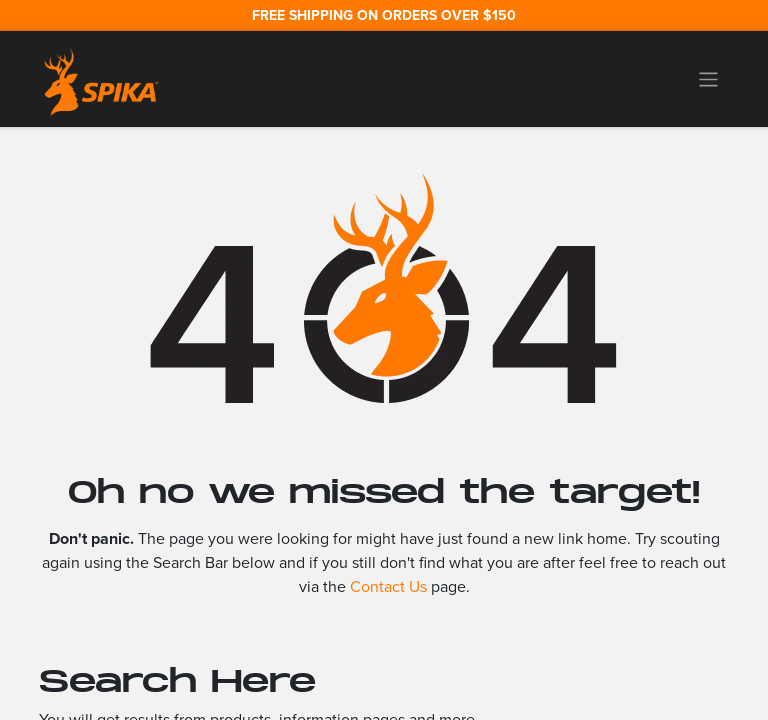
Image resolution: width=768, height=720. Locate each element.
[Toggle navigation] (708, 79)
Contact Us (388, 586)
